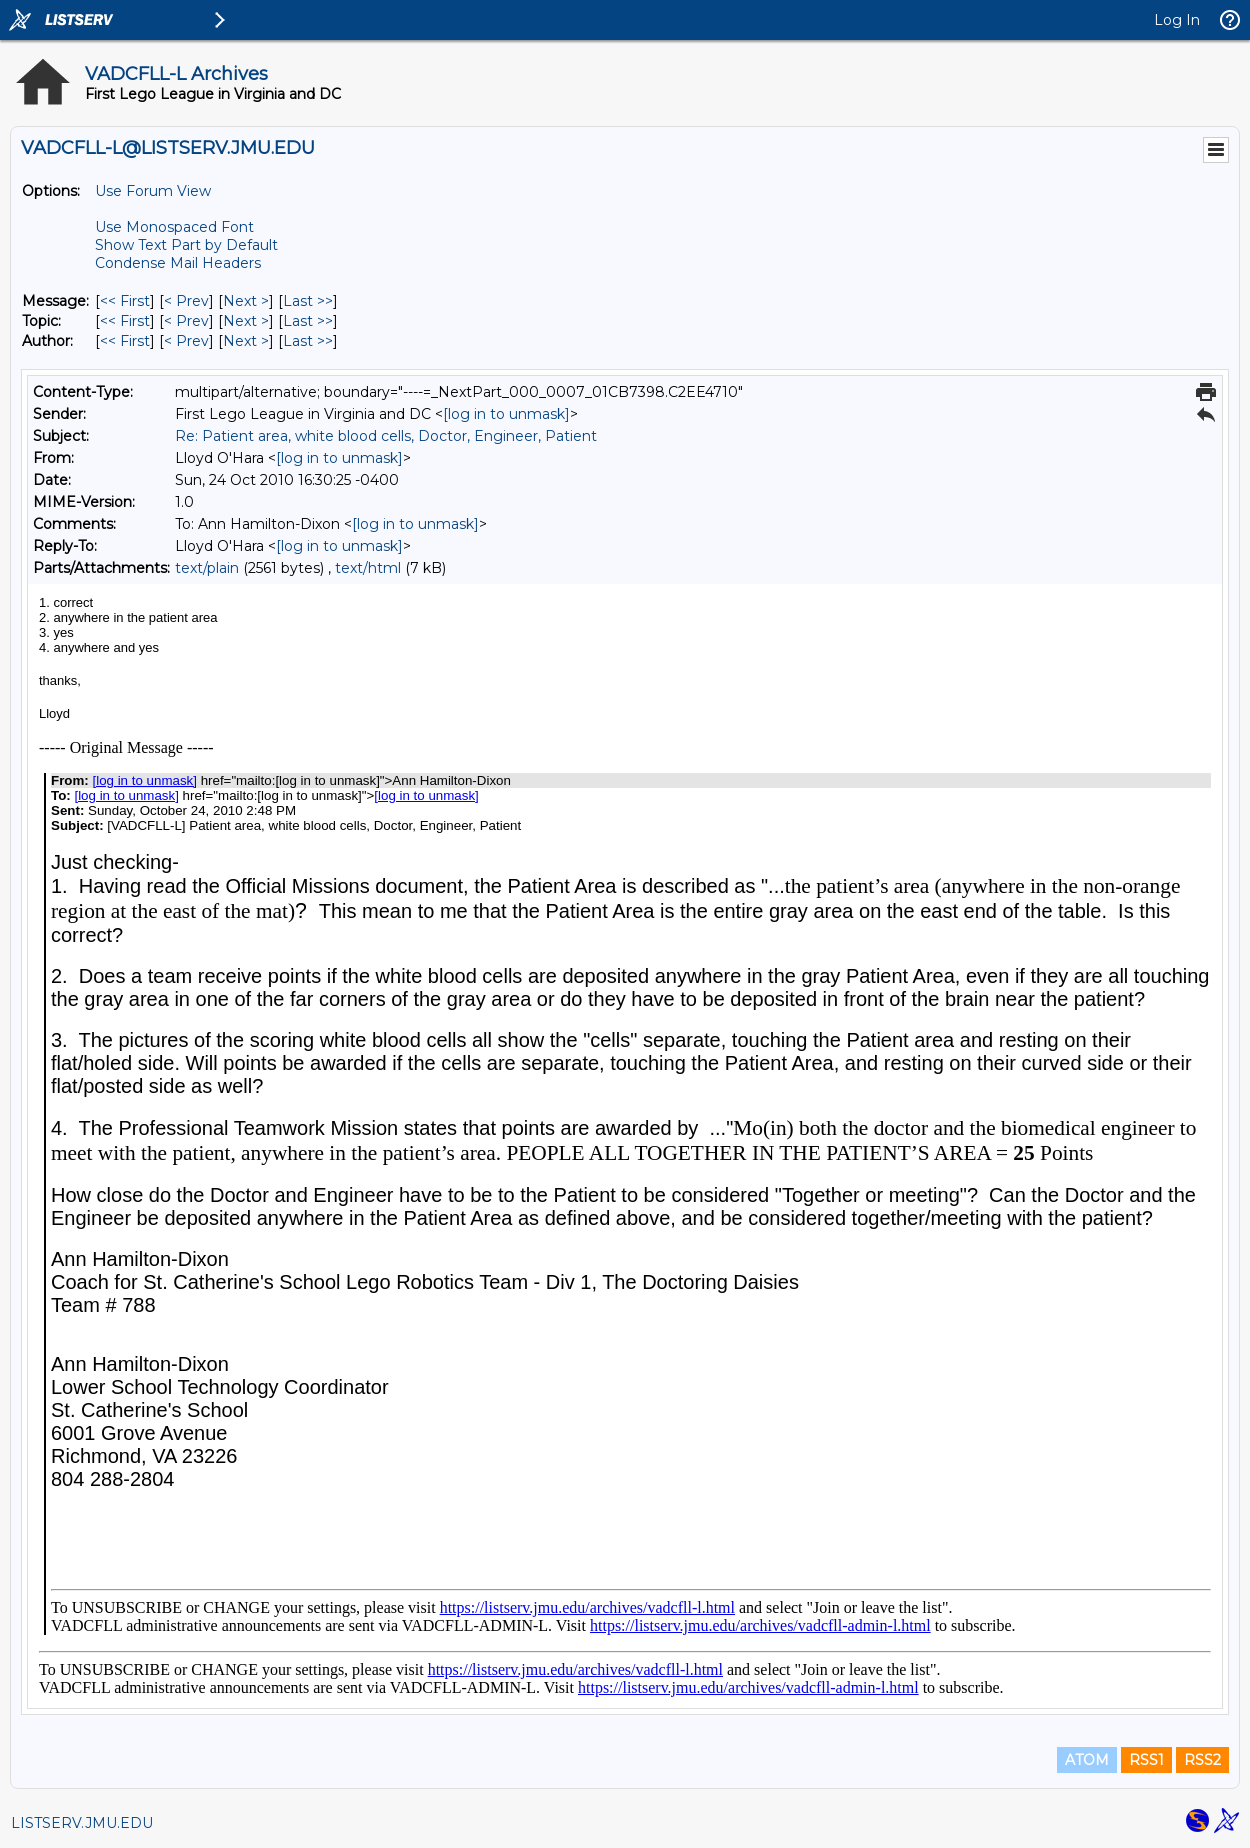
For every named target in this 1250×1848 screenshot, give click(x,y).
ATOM (1087, 1760)
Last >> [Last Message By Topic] (308, 321)
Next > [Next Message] (246, 301)
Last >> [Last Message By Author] (308, 341)
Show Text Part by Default (186, 245)
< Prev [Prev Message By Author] (186, 341)
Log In (1177, 20)
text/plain (207, 568)
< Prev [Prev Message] (186, 301)
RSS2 (1202, 1760)
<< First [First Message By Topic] (125, 321)
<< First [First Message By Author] (125, 341)
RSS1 (1146, 1760)
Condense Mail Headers (178, 263)
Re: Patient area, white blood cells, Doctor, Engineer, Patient (386, 436)
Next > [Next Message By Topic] (246, 321)
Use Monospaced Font (174, 227)
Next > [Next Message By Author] (246, 341)
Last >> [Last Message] (308, 301)
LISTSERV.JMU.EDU (82, 1823)
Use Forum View (153, 191)
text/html (368, 568)
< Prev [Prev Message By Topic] (186, 321)
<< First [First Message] (125, 301)
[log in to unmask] (506, 414)
